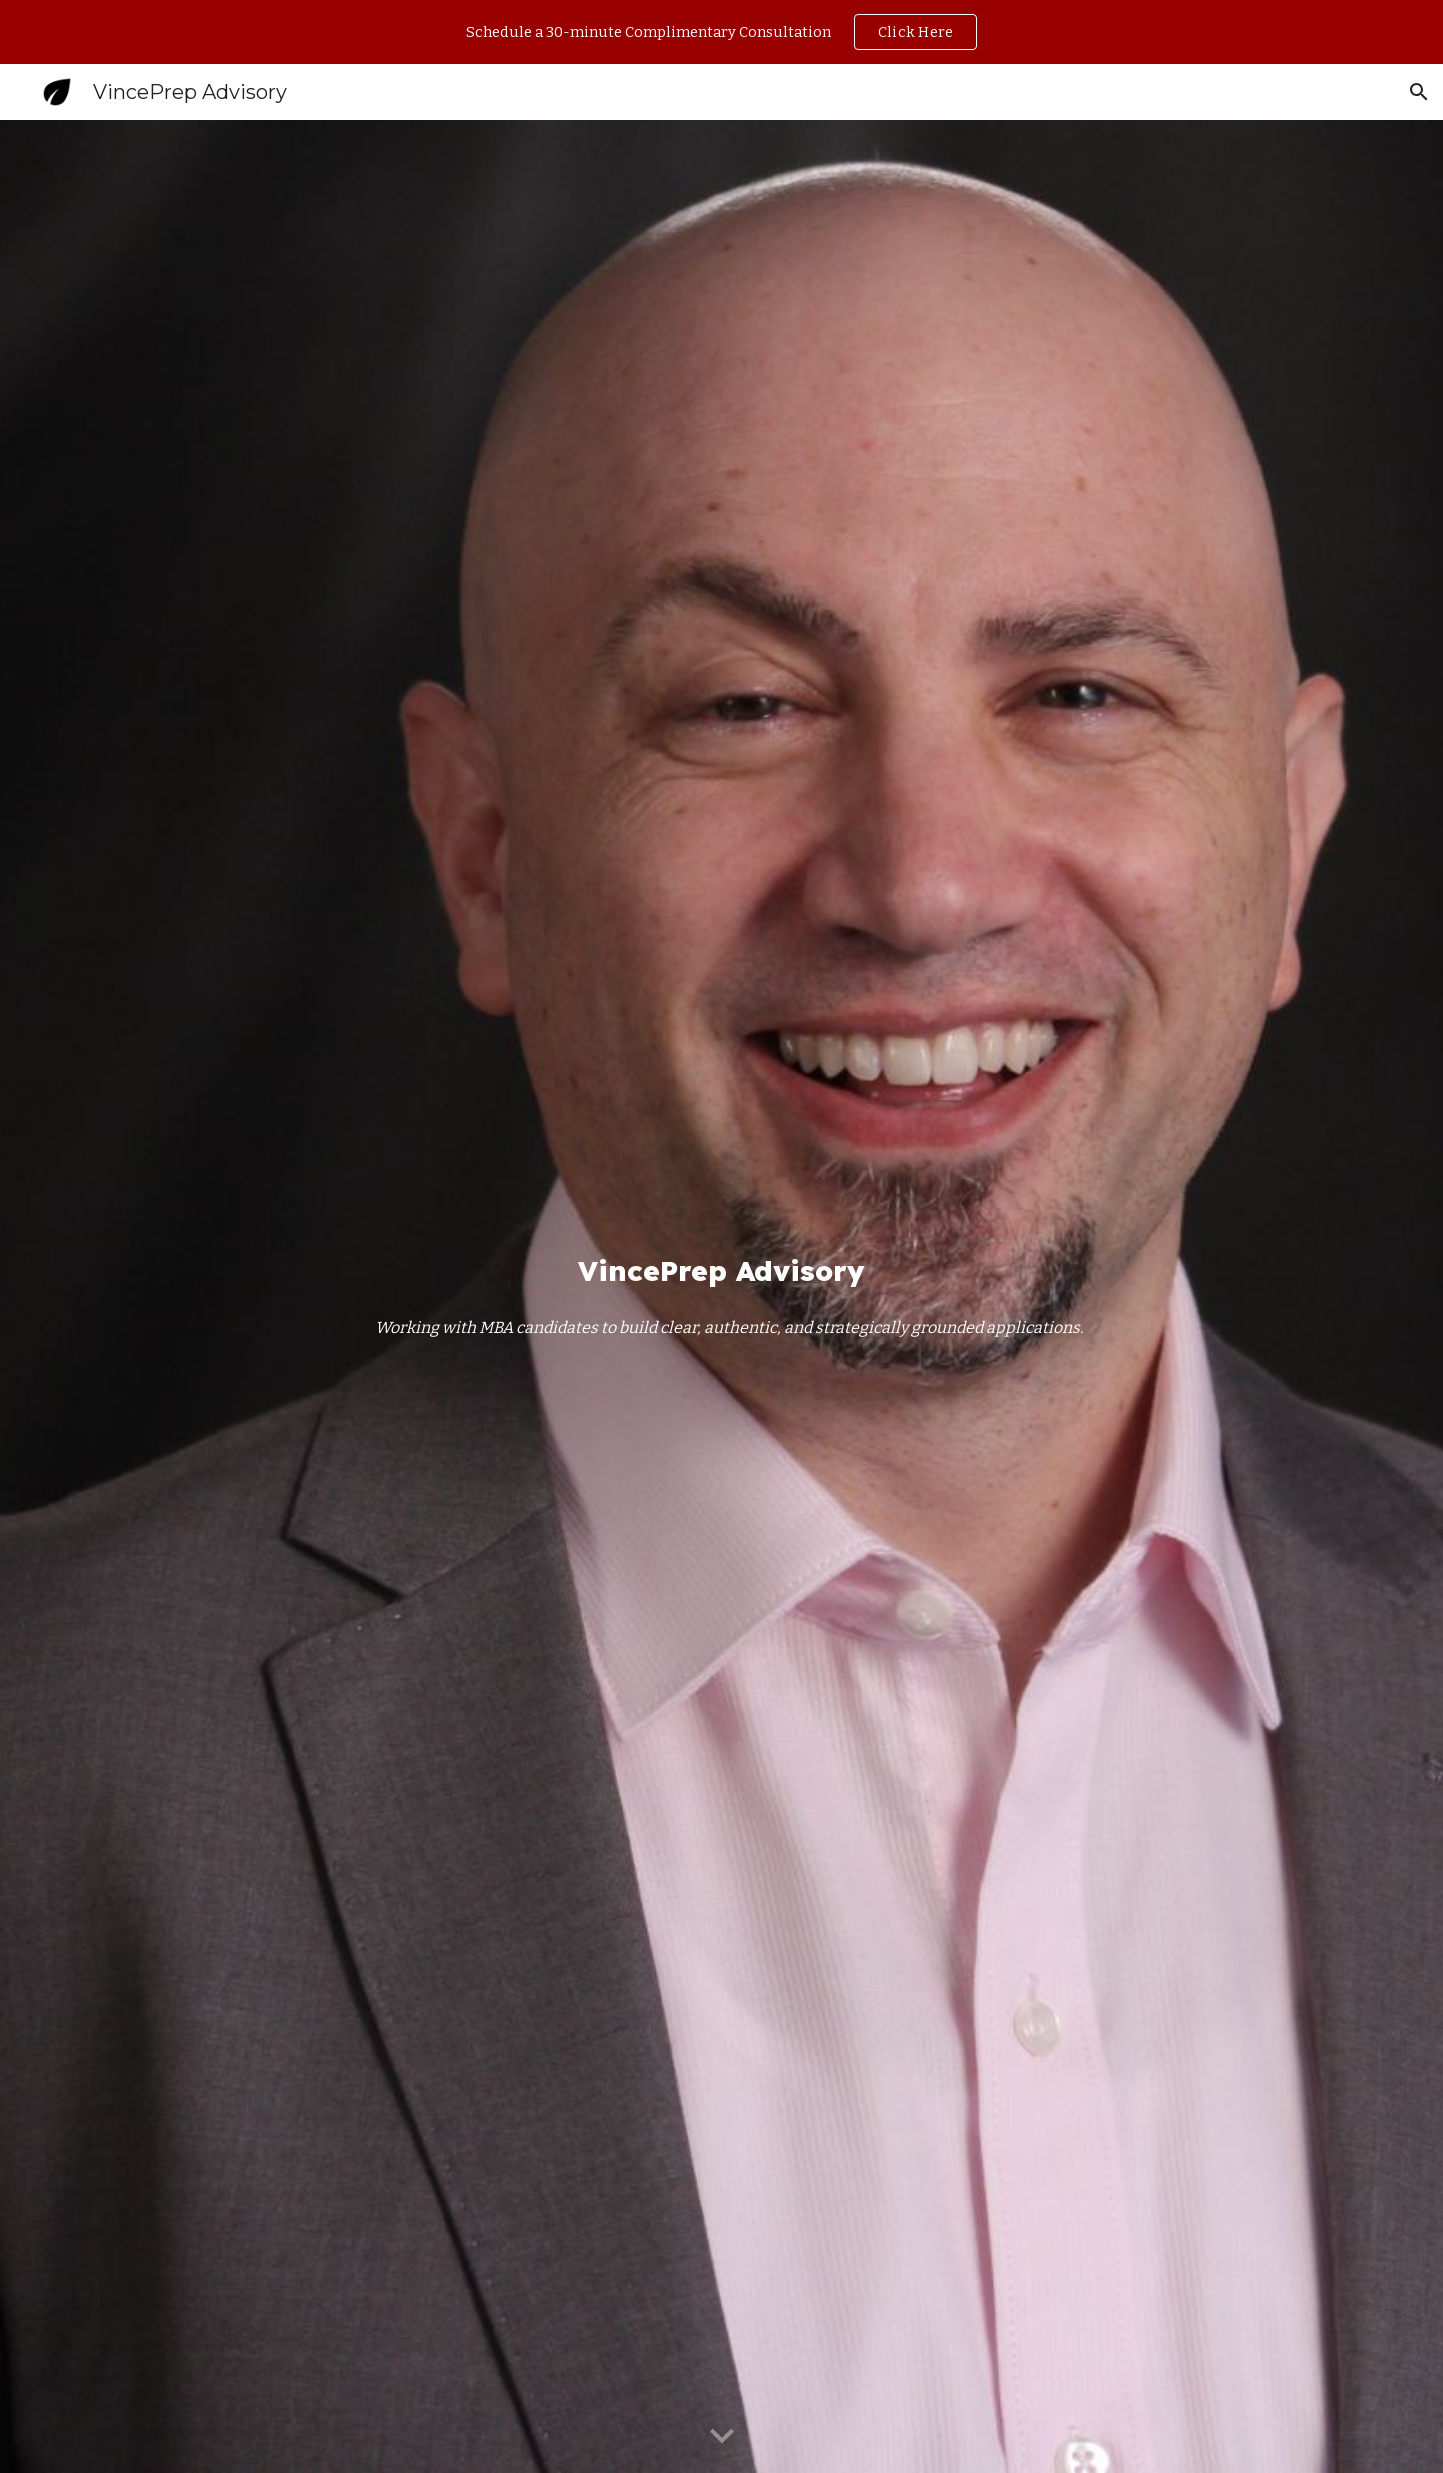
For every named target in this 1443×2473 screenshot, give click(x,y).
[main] (721, 1271)
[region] (721, 32)
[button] (1419, 92)
